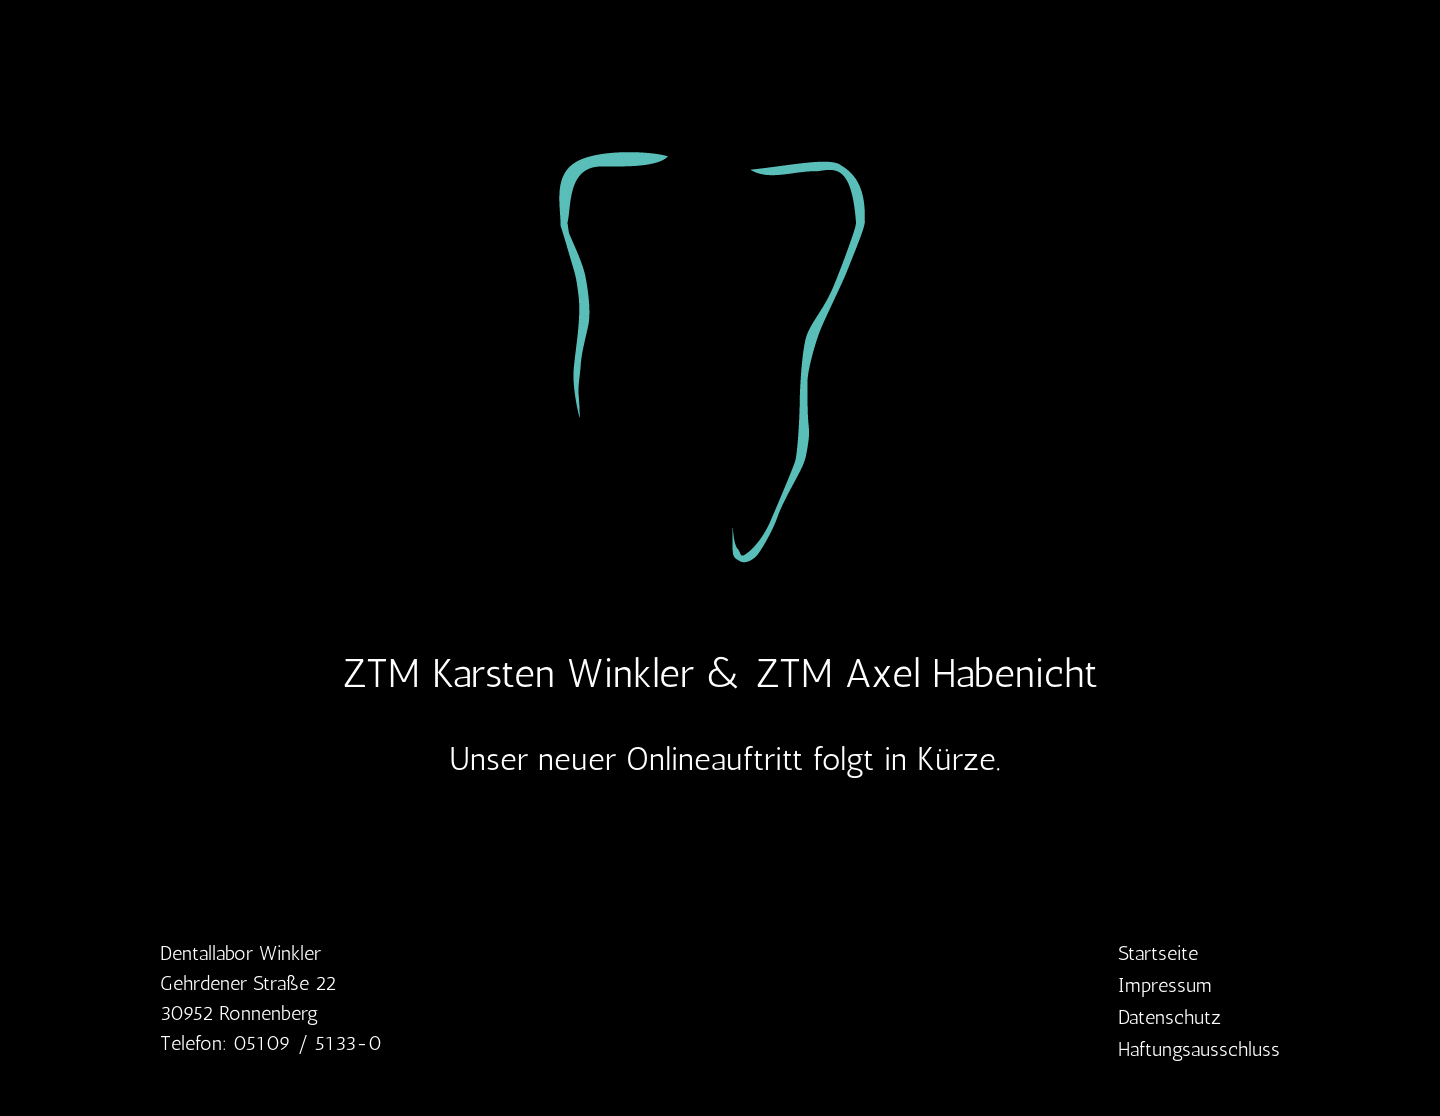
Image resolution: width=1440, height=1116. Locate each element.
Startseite (1158, 955)
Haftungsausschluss (1199, 1051)
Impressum (1165, 987)
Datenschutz (1169, 1019)
